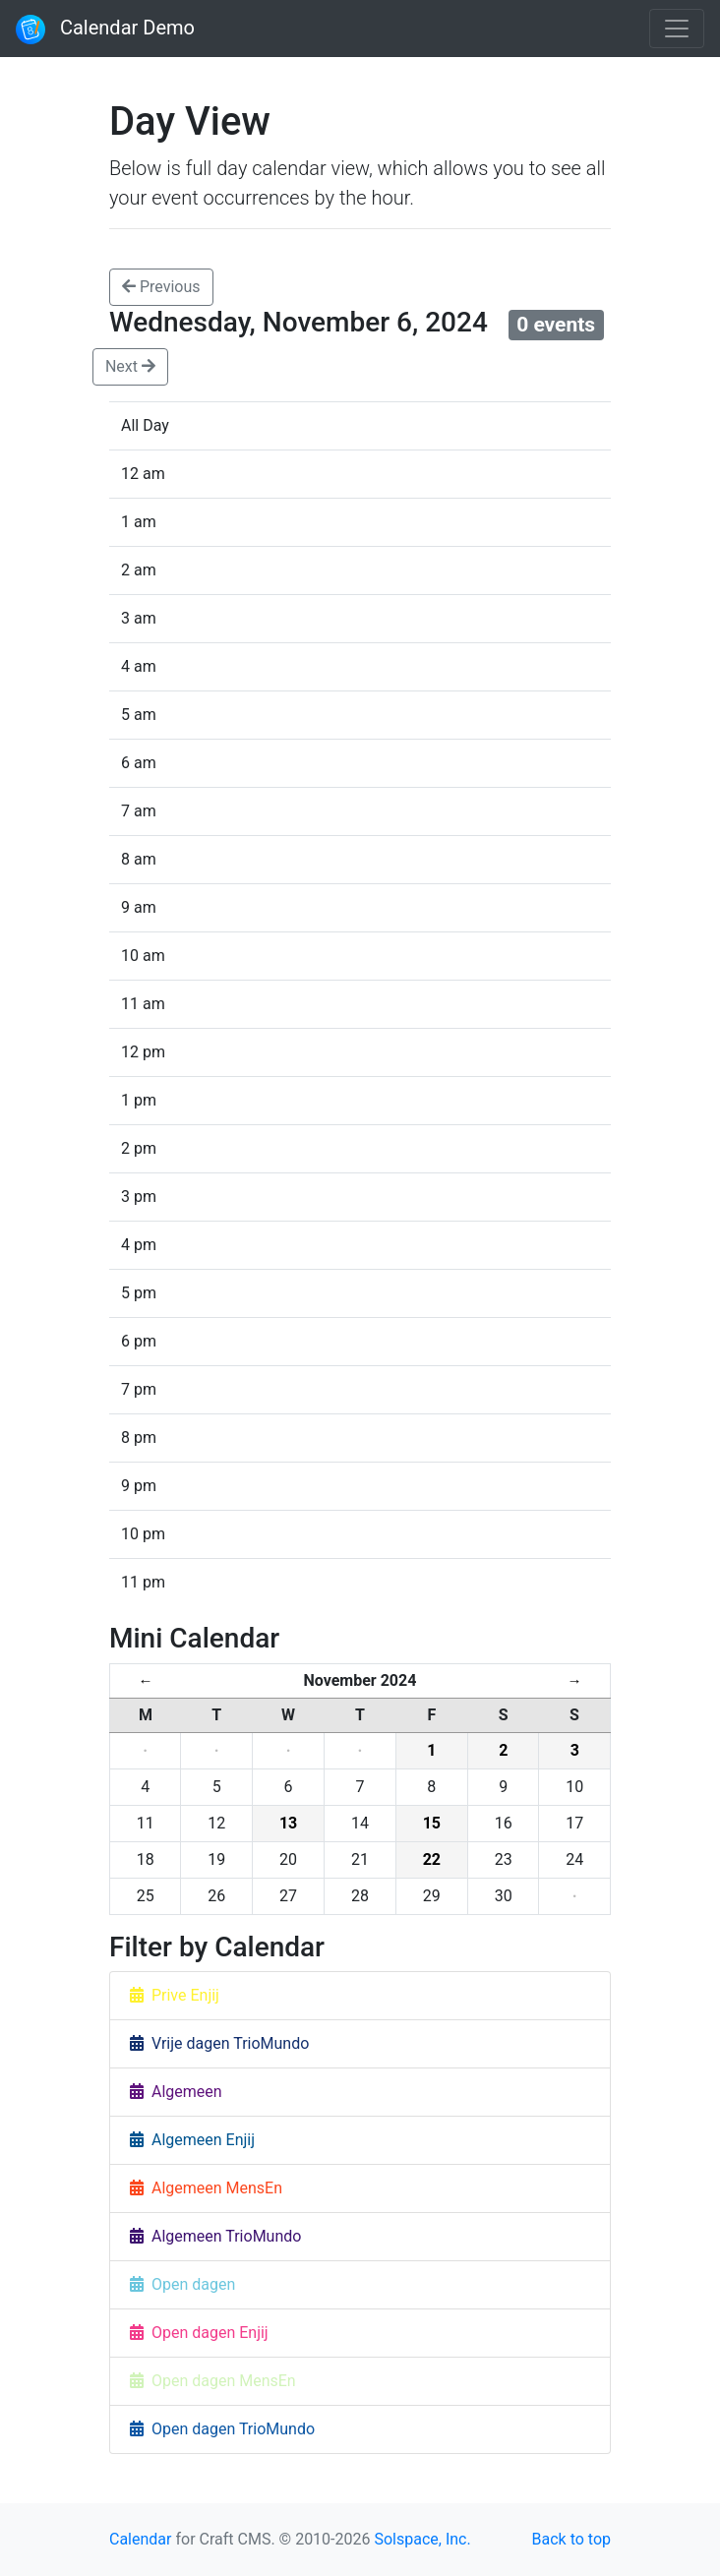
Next (130, 366)
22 (432, 1859)
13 (288, 1823)
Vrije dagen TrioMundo (219, 2043)
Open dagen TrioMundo (222, 2429)
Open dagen (182, 2284)
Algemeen (176, 2091)
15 (432, 1823)
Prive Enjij (174, 1995)
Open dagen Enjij (199, 2332)
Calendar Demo (105, 29)
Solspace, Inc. (422, 2539)
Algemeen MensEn (206, 2188)
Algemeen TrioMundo (215, 2236)
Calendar (140, 2539)
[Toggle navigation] (676, 28)
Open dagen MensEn (213, 2380)
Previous (161, 286)
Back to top (571, 2539)
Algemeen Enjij (192, 2139)
